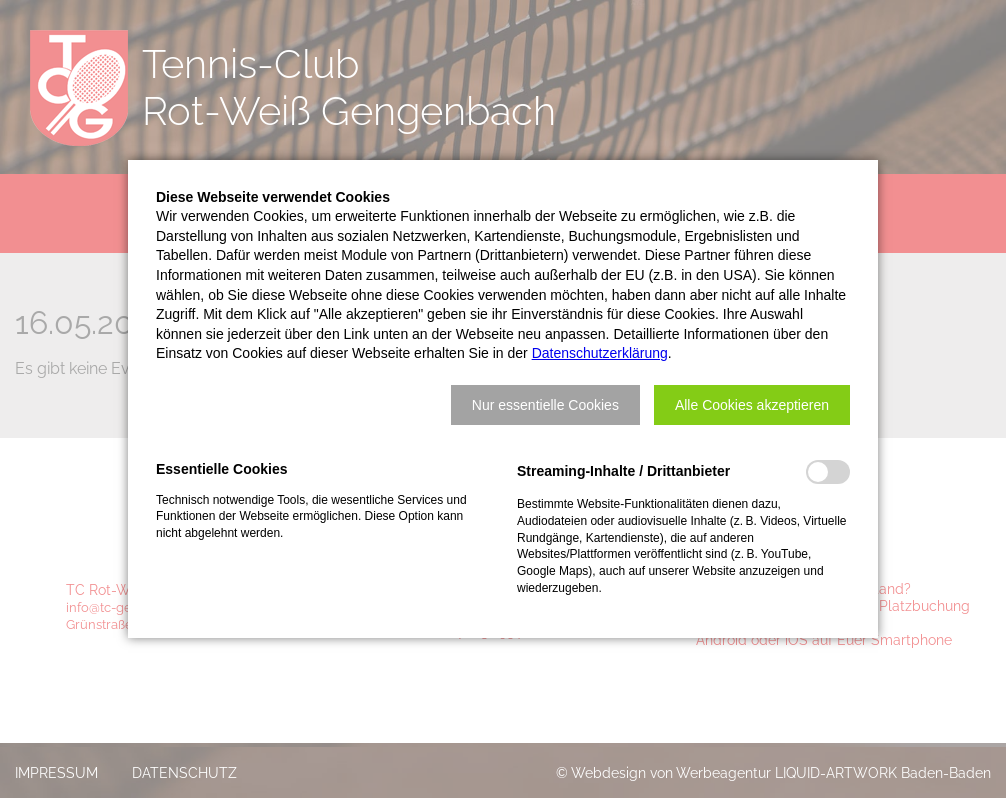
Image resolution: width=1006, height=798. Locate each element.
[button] (545, 405)
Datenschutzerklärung (600, 353)
